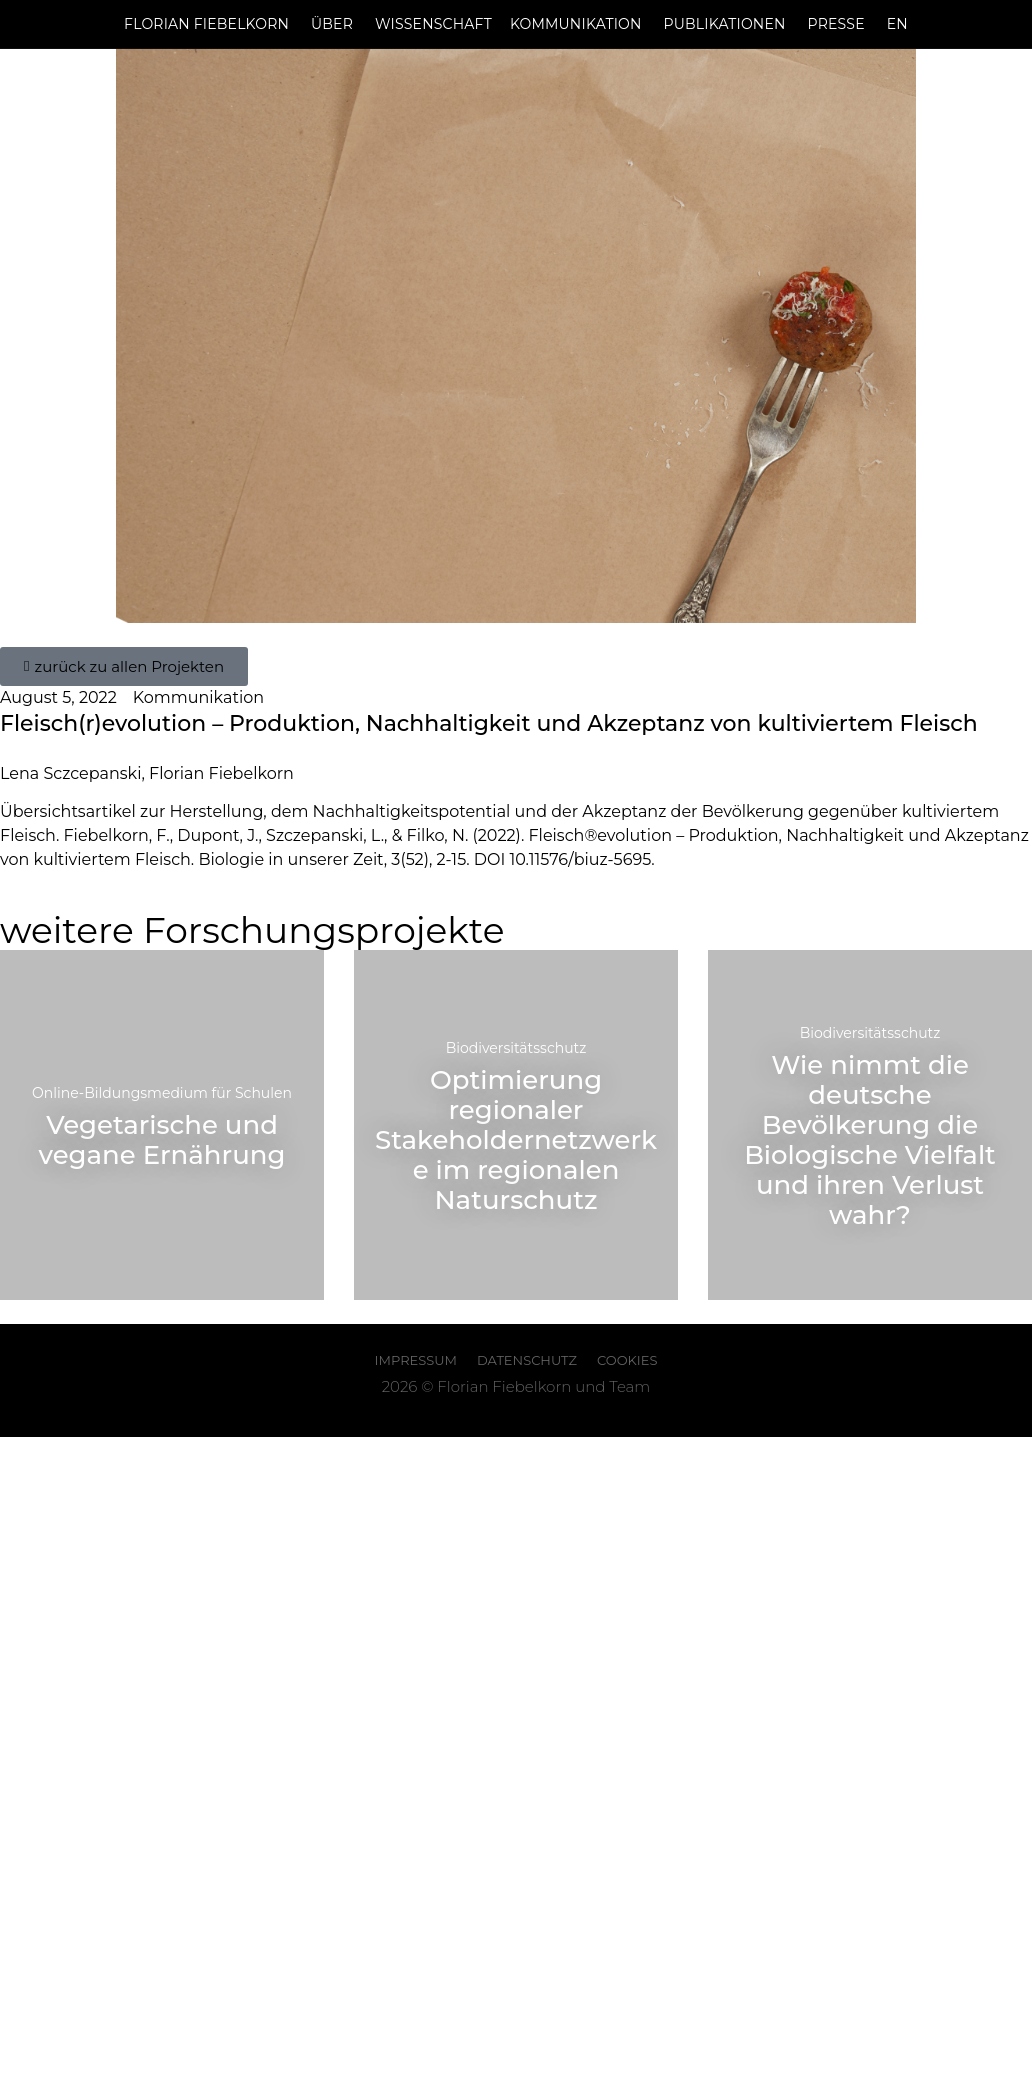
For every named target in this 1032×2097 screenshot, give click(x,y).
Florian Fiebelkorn (206, 24)
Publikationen (725, 24)
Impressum (416, 1360)
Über (332, 24)
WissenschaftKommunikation (508, 24)
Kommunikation (198, 697)
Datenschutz (527, 1360)
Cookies (627, 1360)
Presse (836, 24)
